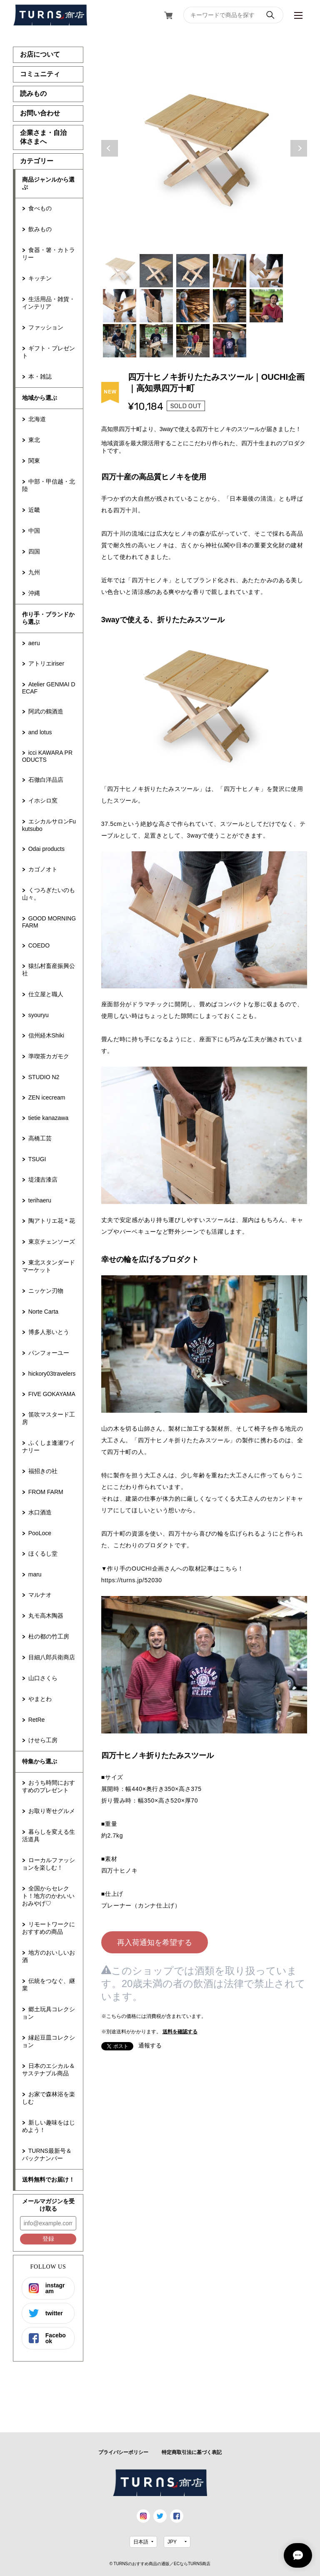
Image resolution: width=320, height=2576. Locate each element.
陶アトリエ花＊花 (51, 1220)
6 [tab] (119, 305)
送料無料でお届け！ (48, 2179)
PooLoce (39, 1533)
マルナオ (40, 1594)
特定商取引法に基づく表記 (192, 2452)
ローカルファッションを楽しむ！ (48, 1864)
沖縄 (34, 593)
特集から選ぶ (39, 1761)
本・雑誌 (40, 376)
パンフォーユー (48, 1352)
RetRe (36, 1719)
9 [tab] (229, 305)
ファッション (45, 327)
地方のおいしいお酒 (48, 1956)
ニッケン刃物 (45, 1290)
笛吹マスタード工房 (48, 1418)
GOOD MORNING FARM (49, 922)
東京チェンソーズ (51, 1241)
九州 (34, 572)
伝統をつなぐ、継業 (48, 1985)
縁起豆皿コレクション (48, 2041)
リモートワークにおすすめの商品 (48, 1928)
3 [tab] (193, 270)
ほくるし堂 (43, 1553)
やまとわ (40, 1699)
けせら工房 (43, 1740)
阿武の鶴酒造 (45, 711)
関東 (34, 460)
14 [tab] (229, 340)
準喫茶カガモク (48, 1056)
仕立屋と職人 (45, 994)
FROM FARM (45, 1492)
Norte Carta (43, 1311)
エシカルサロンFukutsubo (49, 825)
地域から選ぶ (39, 397)
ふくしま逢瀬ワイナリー (48, 1446)
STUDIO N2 (44, 1077)
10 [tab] (266, 305)
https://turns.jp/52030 (131, 1580)
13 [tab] (193, 340)
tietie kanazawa (48, 1118)
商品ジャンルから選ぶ (48, 183)
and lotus (40, 732)
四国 (34, 551)
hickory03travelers (52, 1373)
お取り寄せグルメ (51, 1811)
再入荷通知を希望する (154, 1942)
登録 (48, 2238)
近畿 (34, 509)
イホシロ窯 (43, 800)
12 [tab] (156, 340)
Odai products (46, 848)
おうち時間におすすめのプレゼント (48, 1786)
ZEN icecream (46, 1097)
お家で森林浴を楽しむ (48, 2098)
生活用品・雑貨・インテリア (48, 303)
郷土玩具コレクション (48, 2013)
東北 (34, 439)
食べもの (40, 208)
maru (35, 1574)
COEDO (39, 945)
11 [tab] (119, 340)
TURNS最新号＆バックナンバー (47, 2154)
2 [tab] (156, 270)
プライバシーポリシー (123, 2452)
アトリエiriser (46, 663)
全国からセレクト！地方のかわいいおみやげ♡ (48, 1896)
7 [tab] (156, 305)
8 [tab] (193, 305)
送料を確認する (180, 2032)
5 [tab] (266, 270)
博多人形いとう (48, 1332)
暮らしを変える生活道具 (48, 1835)
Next (298, 148)
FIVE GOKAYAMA (51, 1394)
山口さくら (43, 1678)
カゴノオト (43, 869)
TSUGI (37, 1159)
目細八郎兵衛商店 (51, 1657)
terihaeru (39, 1200)
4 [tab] (229, 270)
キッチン (40, 278)
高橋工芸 (40, 1138)
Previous (109, 148)
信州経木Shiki (46, 1035)
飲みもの (40, 229)
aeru (34, 643)
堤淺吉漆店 (43, 1179)
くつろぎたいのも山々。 (48, 894)
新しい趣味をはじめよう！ (48, 2126)
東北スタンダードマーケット (48, 1266)
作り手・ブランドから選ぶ (48, 618)
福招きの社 (43, 1471)
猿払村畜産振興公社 (48, 970)
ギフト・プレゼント (48, 352)
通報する (150, 2045)
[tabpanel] (204, 148)
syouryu (38, 1015)
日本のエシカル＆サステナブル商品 (48, 2069)
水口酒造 (40, 1512)
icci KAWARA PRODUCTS (47, 756)
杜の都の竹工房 (48, 1636)
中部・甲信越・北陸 (48, 485)
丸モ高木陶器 (45, 1615)
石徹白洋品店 (45, 779)
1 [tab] (119, 270)
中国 (34, 530)
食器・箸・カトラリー (48, 254)
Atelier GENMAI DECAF (48, 688)
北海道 (37, 419)
